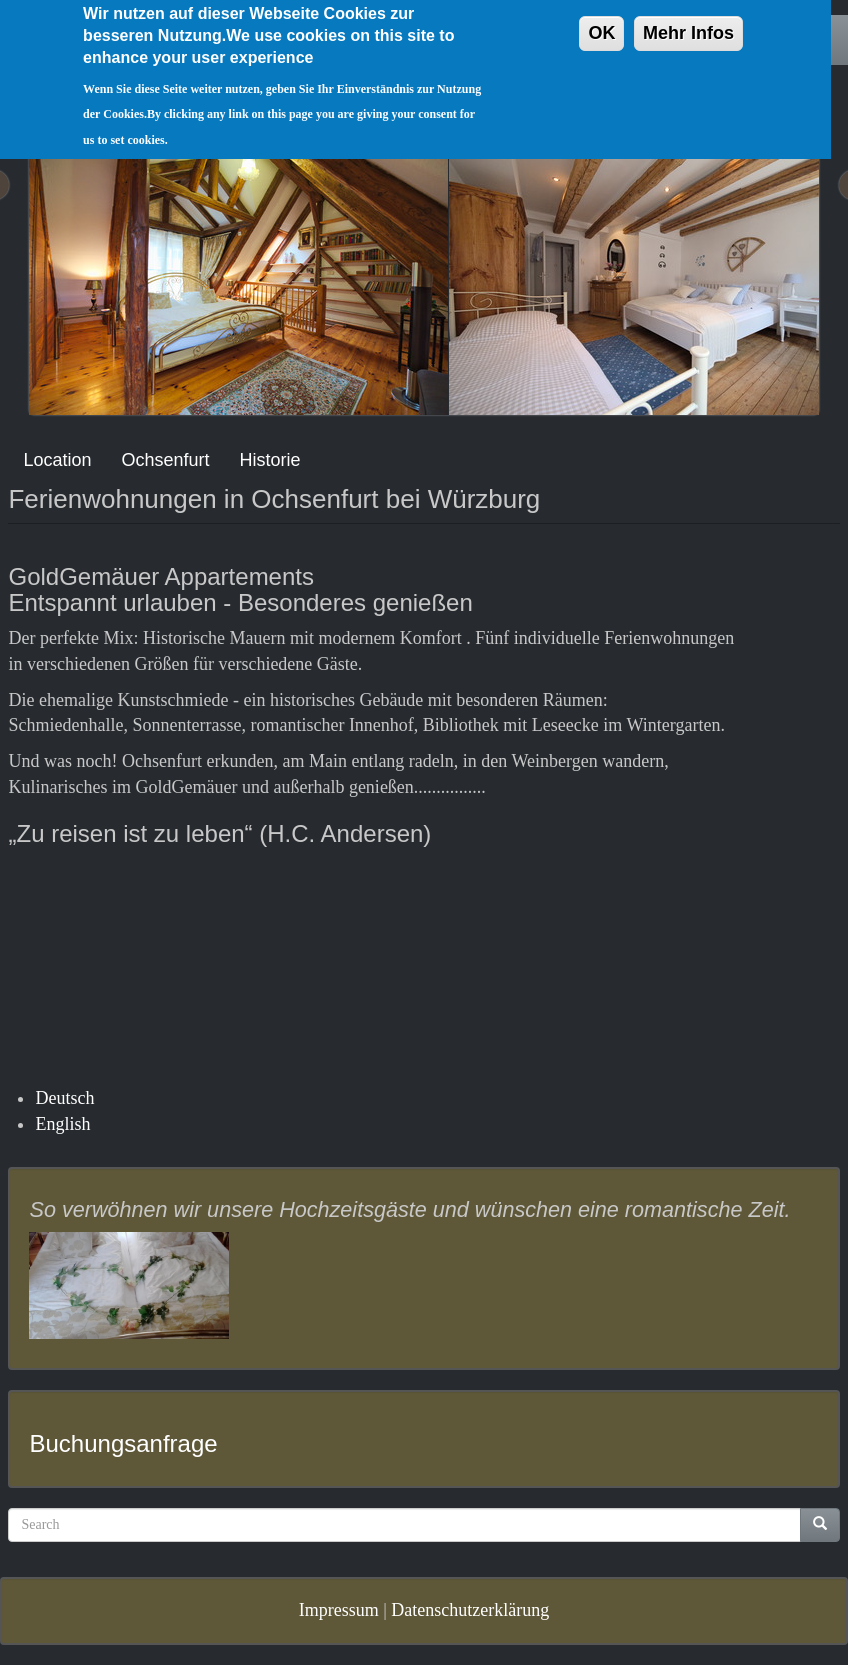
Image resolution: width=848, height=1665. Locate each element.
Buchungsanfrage (123, 1443)
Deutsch (64, 1098)
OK (601, 20)
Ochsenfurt (166, 460)
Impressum (339, 1610)
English (62, 1124)
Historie (270, 460)
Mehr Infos (688, 20)
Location (57, 460)
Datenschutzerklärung (470, 1610)
